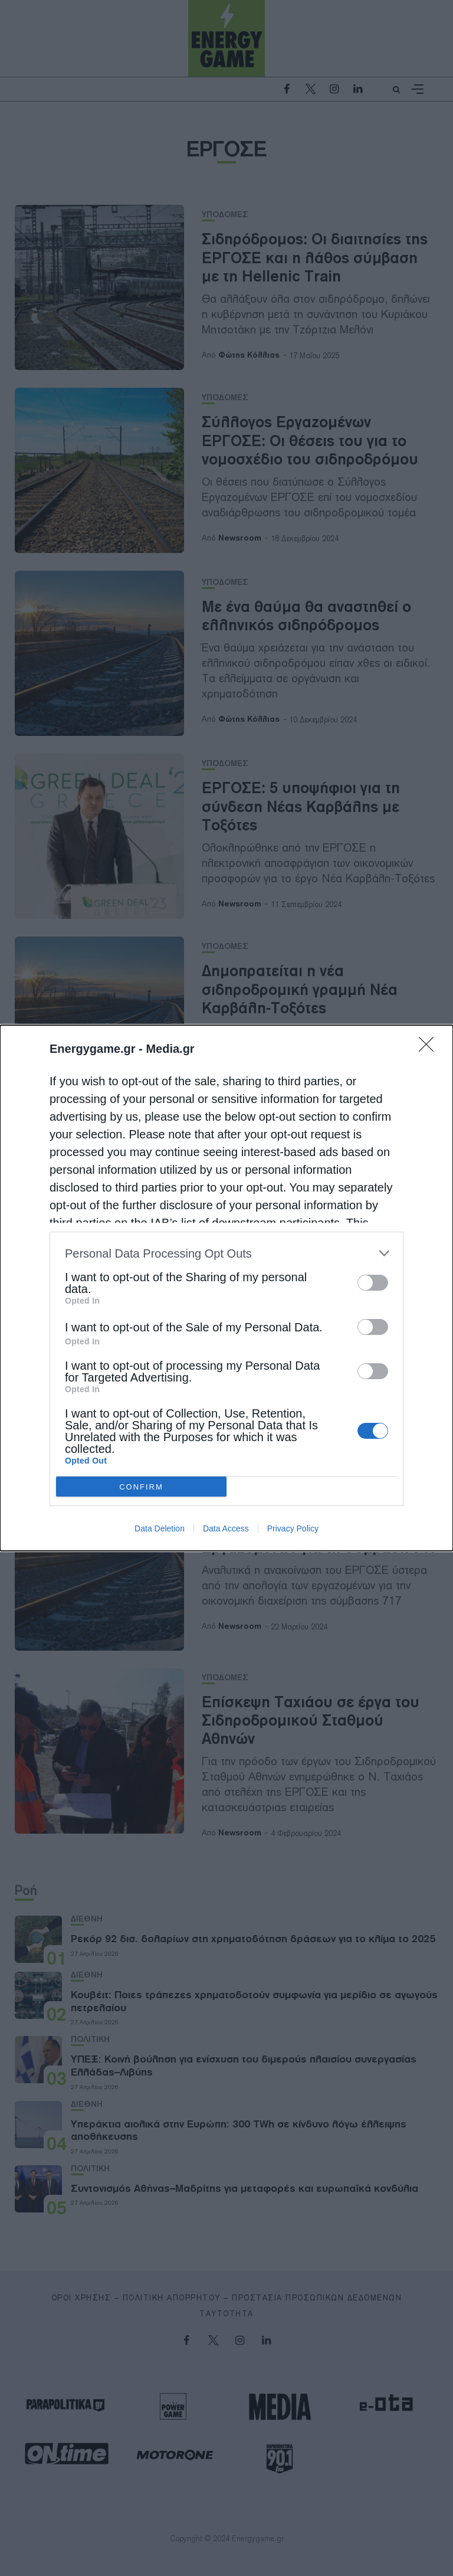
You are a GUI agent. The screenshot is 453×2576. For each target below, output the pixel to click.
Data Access (226, 1528)
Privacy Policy (293, 1528)
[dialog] (226, 1288)
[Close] (430, 1048)
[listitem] (226, 1253)
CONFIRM (141, 1486)
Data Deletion (159, 1528)
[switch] (372, 1283)
